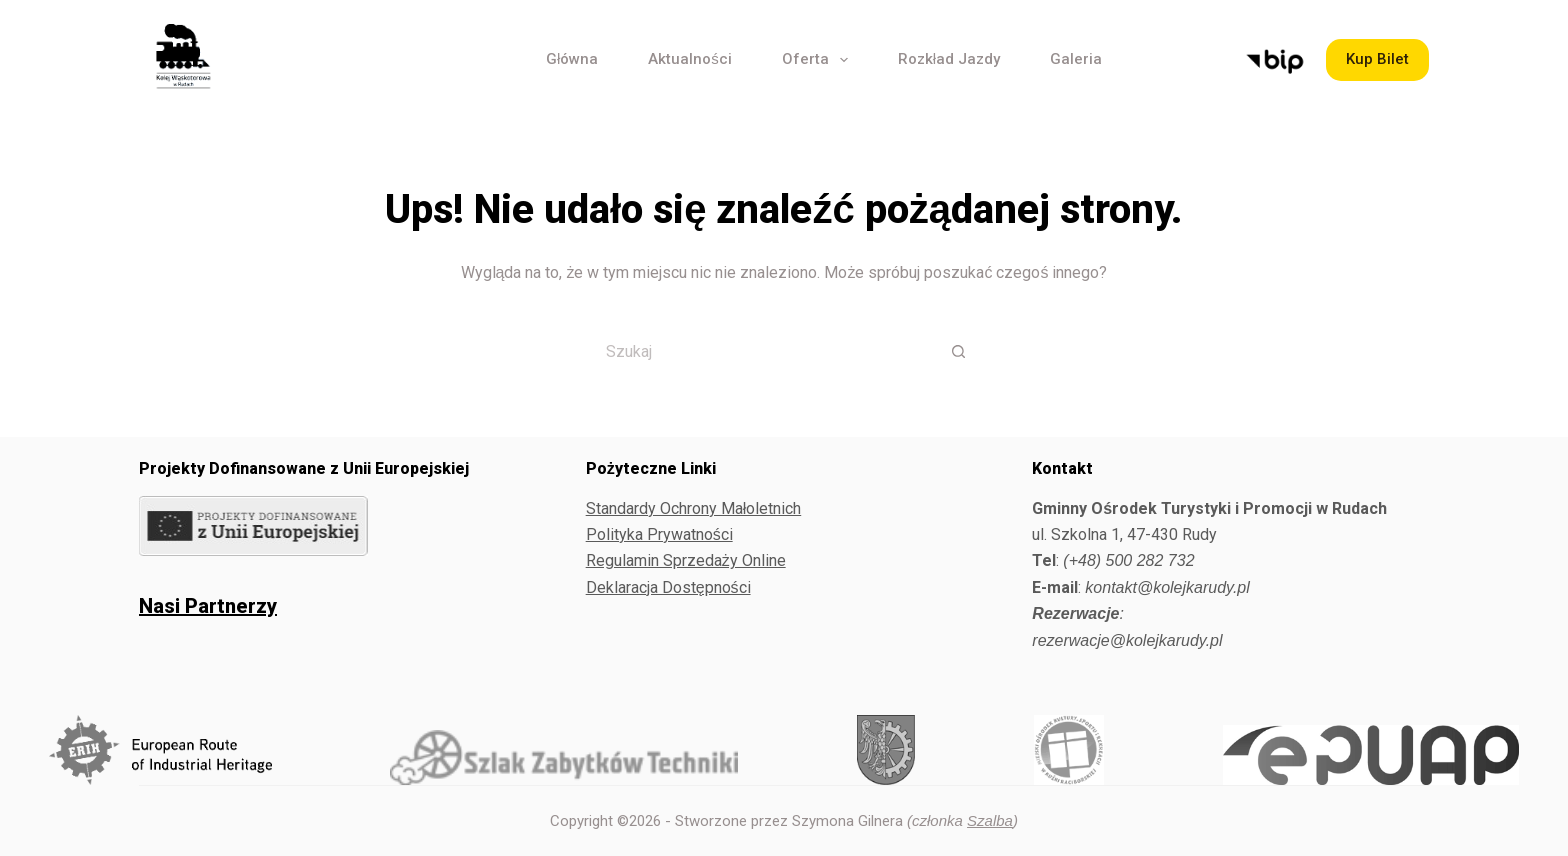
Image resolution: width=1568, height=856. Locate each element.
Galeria (1076, 59)
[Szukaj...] (759, 351)
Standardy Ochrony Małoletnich (694, 508)
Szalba (990, 820)
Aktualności (690, 59)
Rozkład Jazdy (949, 59)
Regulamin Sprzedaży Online (686, 560)
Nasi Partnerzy (208, 606)
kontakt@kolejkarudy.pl (1167, 587)
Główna (572, 59)
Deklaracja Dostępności (668, 587)
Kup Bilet (1377, 59)
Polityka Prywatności (659, 534)
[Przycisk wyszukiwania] (959, 351)
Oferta (819, 60)
